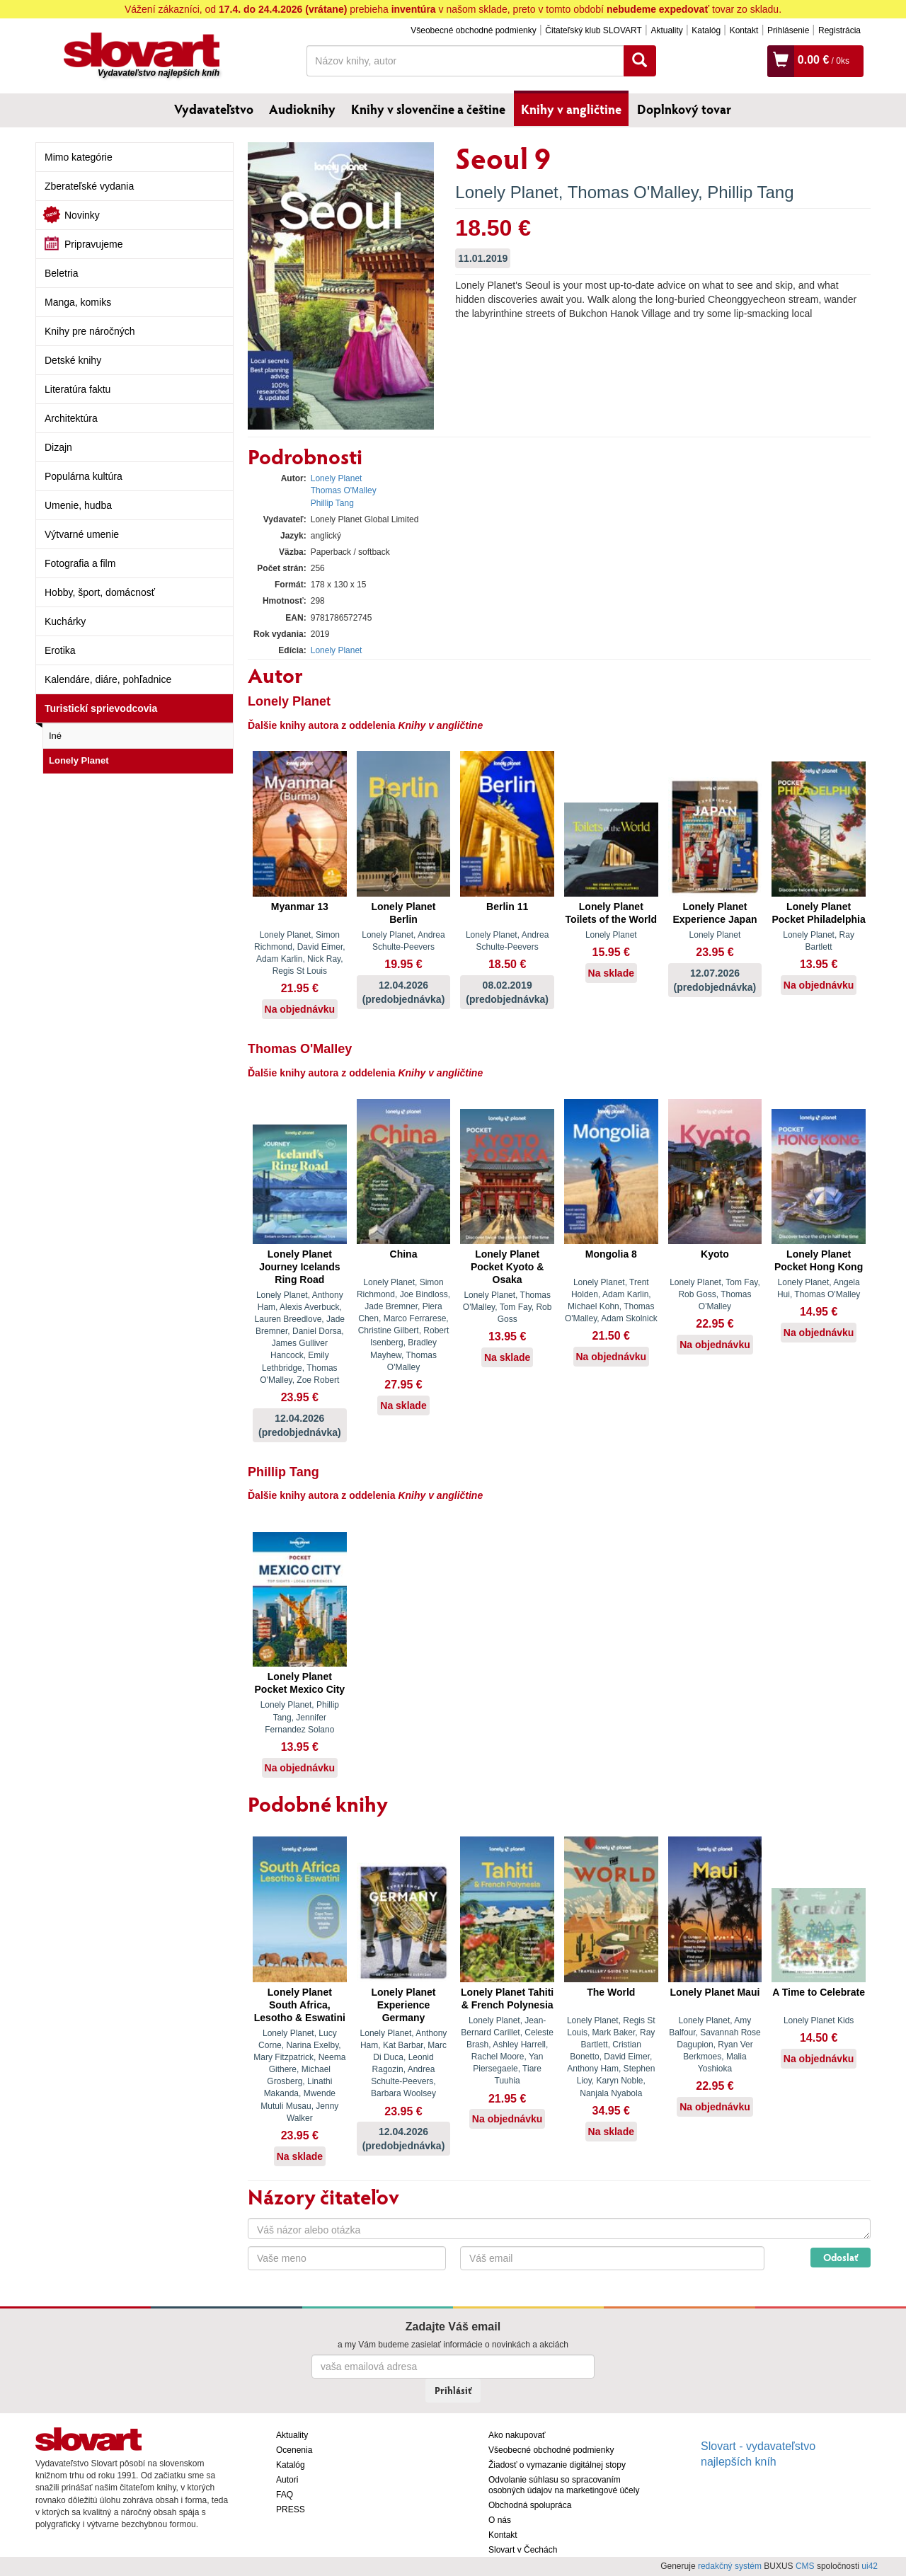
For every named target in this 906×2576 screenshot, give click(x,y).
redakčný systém (730, 2566)
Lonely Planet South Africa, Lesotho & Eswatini (299, 2004)
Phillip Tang (750, 192)
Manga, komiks (78, 302)
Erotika (60, 650)
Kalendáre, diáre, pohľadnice (108, 679)
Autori (287, 2480)
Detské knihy (73, 360)
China (404, 1254)
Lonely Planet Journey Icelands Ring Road (299, 1266)
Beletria (61, 273)
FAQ (284, 2495)
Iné (55, 735)
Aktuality (666, 30)
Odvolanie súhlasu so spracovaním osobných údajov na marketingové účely (563, 2485)
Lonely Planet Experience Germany (403, 2004)
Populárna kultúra (83, 476)
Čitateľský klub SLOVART (593, 30)
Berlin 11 (507, 906)
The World (611, 1992)
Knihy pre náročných (90, 331)
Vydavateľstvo (213, 108)
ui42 (869, 2566)
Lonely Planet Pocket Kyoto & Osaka (507, 1266)
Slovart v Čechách (522, 2550)
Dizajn (58, 447)
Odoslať (840, 2257)
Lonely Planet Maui (715, 1992)
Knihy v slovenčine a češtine (428, 108)
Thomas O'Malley (633, 192)
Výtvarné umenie (82, 534)
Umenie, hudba (78, 505)
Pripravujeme (93, 244)
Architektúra (71, 418)
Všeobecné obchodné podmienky (473, 30)
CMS (805, 2566)
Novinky (82, 215)
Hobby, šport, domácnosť (100, 592)
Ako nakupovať (517, 2435)
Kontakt (744, 30)
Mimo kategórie (79, 157)
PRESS (290, 2509)
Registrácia (839, 30)
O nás (499, 2520)
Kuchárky (65, 621)
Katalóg (706, 30)
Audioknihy (302, 108)
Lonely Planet (79, 760)
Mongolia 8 (611, 1254)
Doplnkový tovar (684, 108)
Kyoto (715, 1254)
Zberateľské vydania (89, 186)
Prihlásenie (788, 30)
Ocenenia (294, 2450)
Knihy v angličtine (571, 108)
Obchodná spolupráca (529, 2505)
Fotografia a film (80, 563)
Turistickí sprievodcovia (101, 708)
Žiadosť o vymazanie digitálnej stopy (557, 2465)
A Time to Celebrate (818, 1992)
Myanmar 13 (299, 906)
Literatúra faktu (77, 389)
